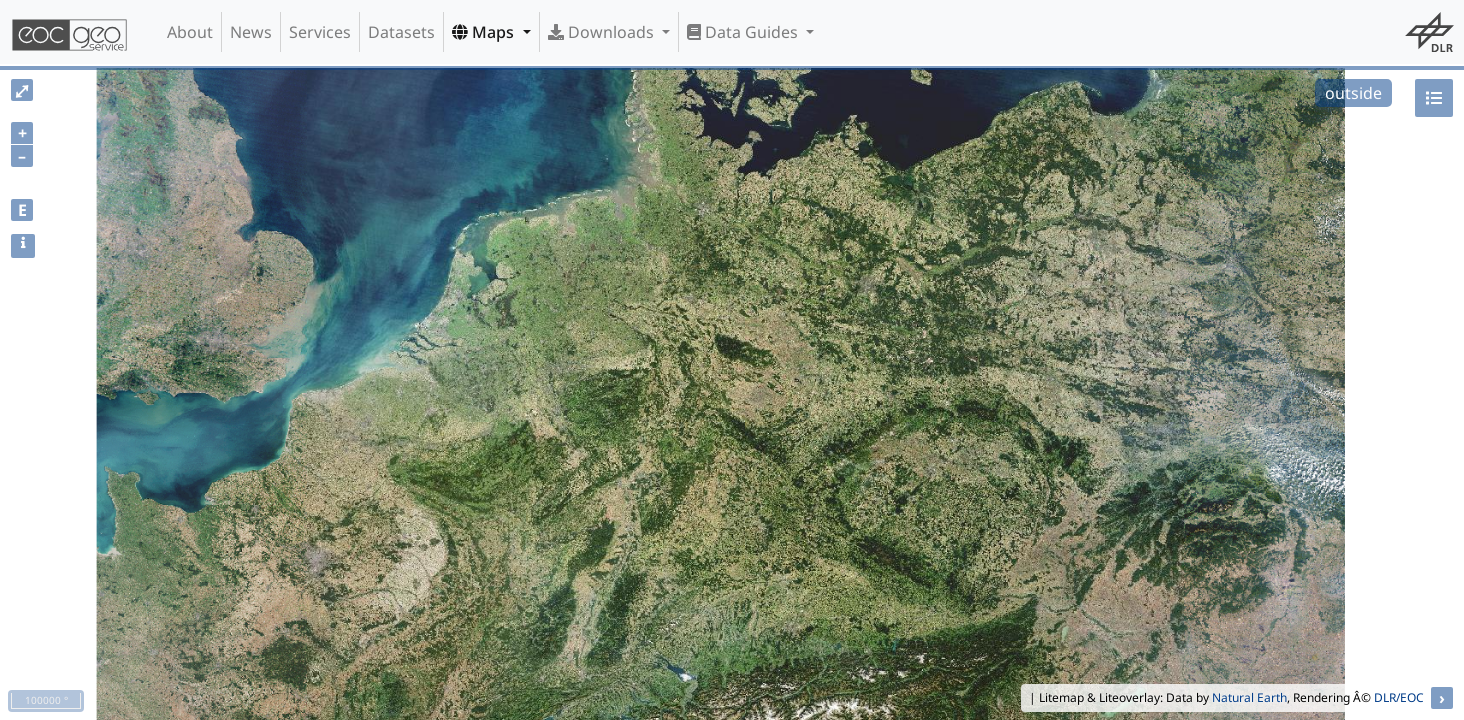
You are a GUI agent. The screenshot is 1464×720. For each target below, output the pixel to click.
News (251, 32)
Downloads (603, 32)
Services (320, 32)
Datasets (401, 32)
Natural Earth (1249, 697)
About (190, 32)
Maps (485, 32)
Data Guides (744, 32)
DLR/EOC (1399, 697)
